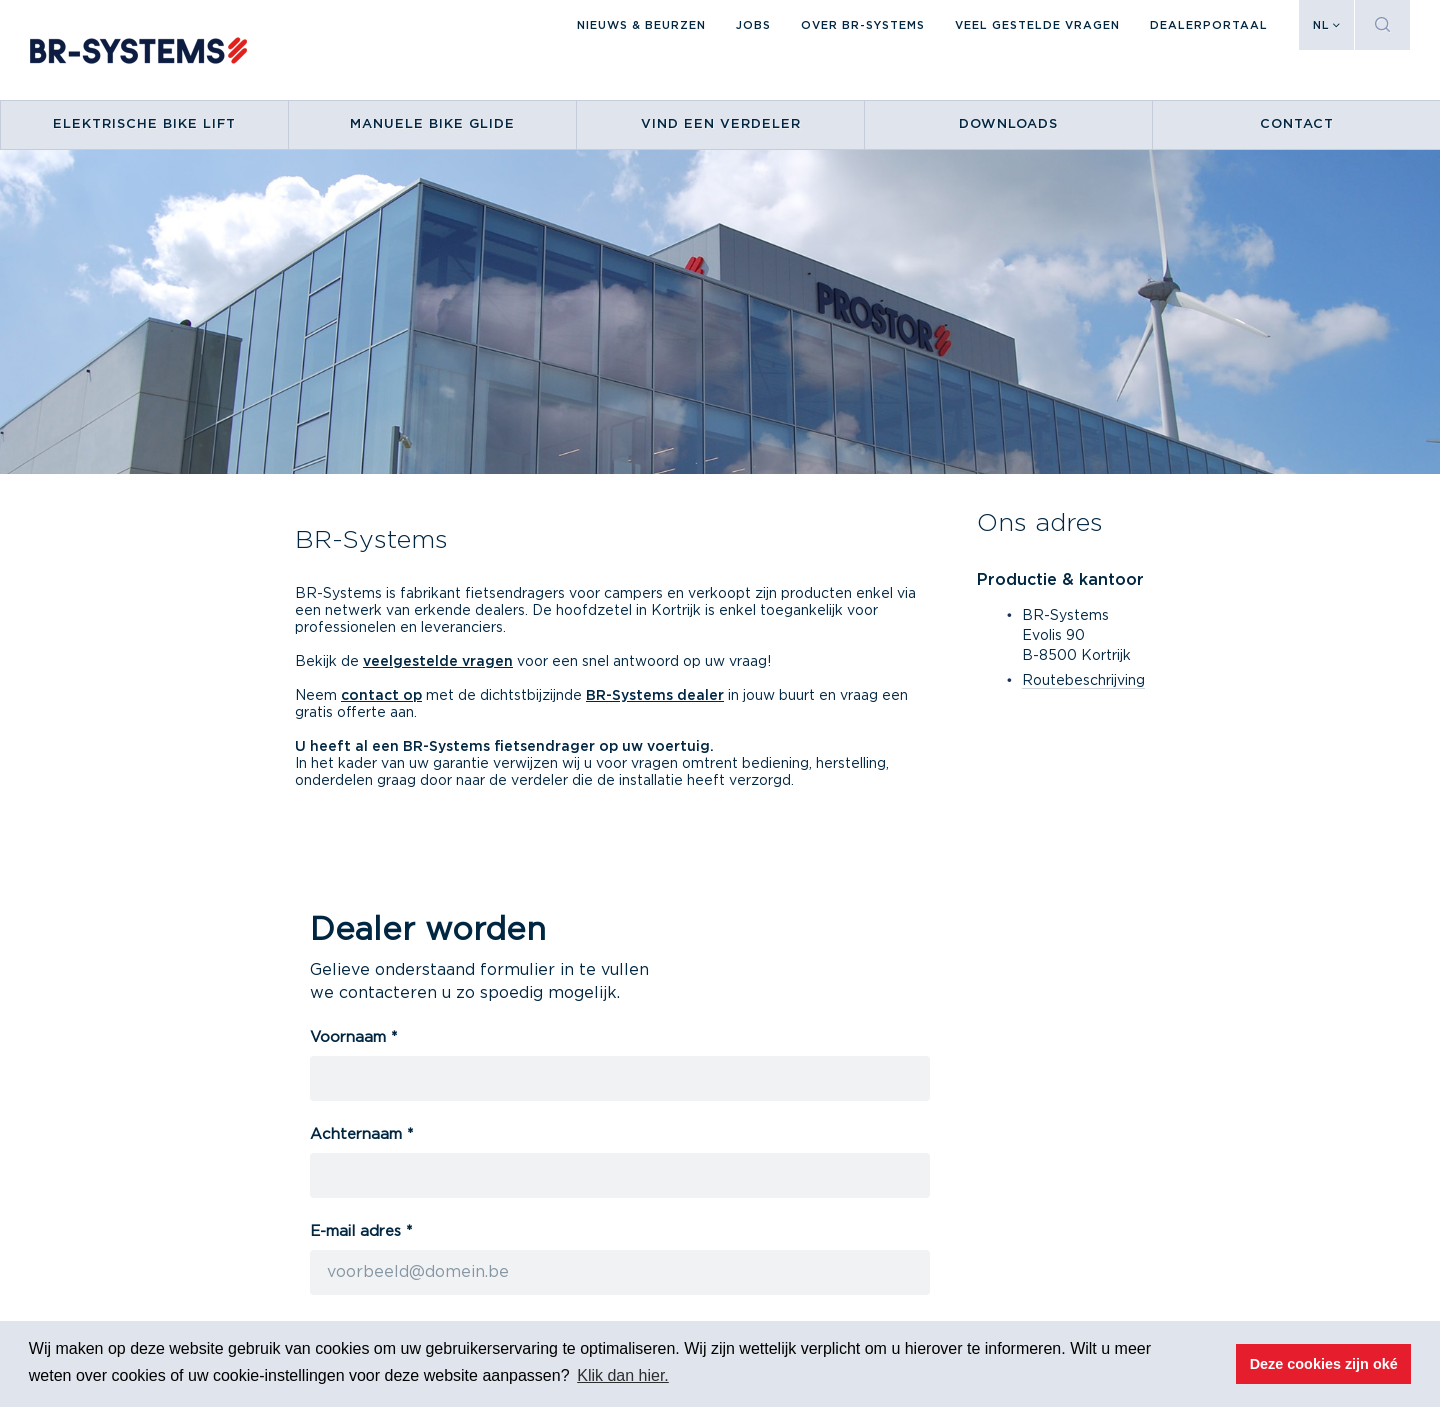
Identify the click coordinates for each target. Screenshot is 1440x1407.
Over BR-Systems (863, 25)
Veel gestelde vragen (1037, 25)
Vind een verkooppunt (740, 1129)
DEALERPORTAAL (1209, 25)
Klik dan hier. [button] (623, 1375)
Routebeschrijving (1083, 681)
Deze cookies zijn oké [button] (1324, 1364)
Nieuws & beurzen (641, 25)
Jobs (753, 25)
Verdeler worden (721, 1151)
